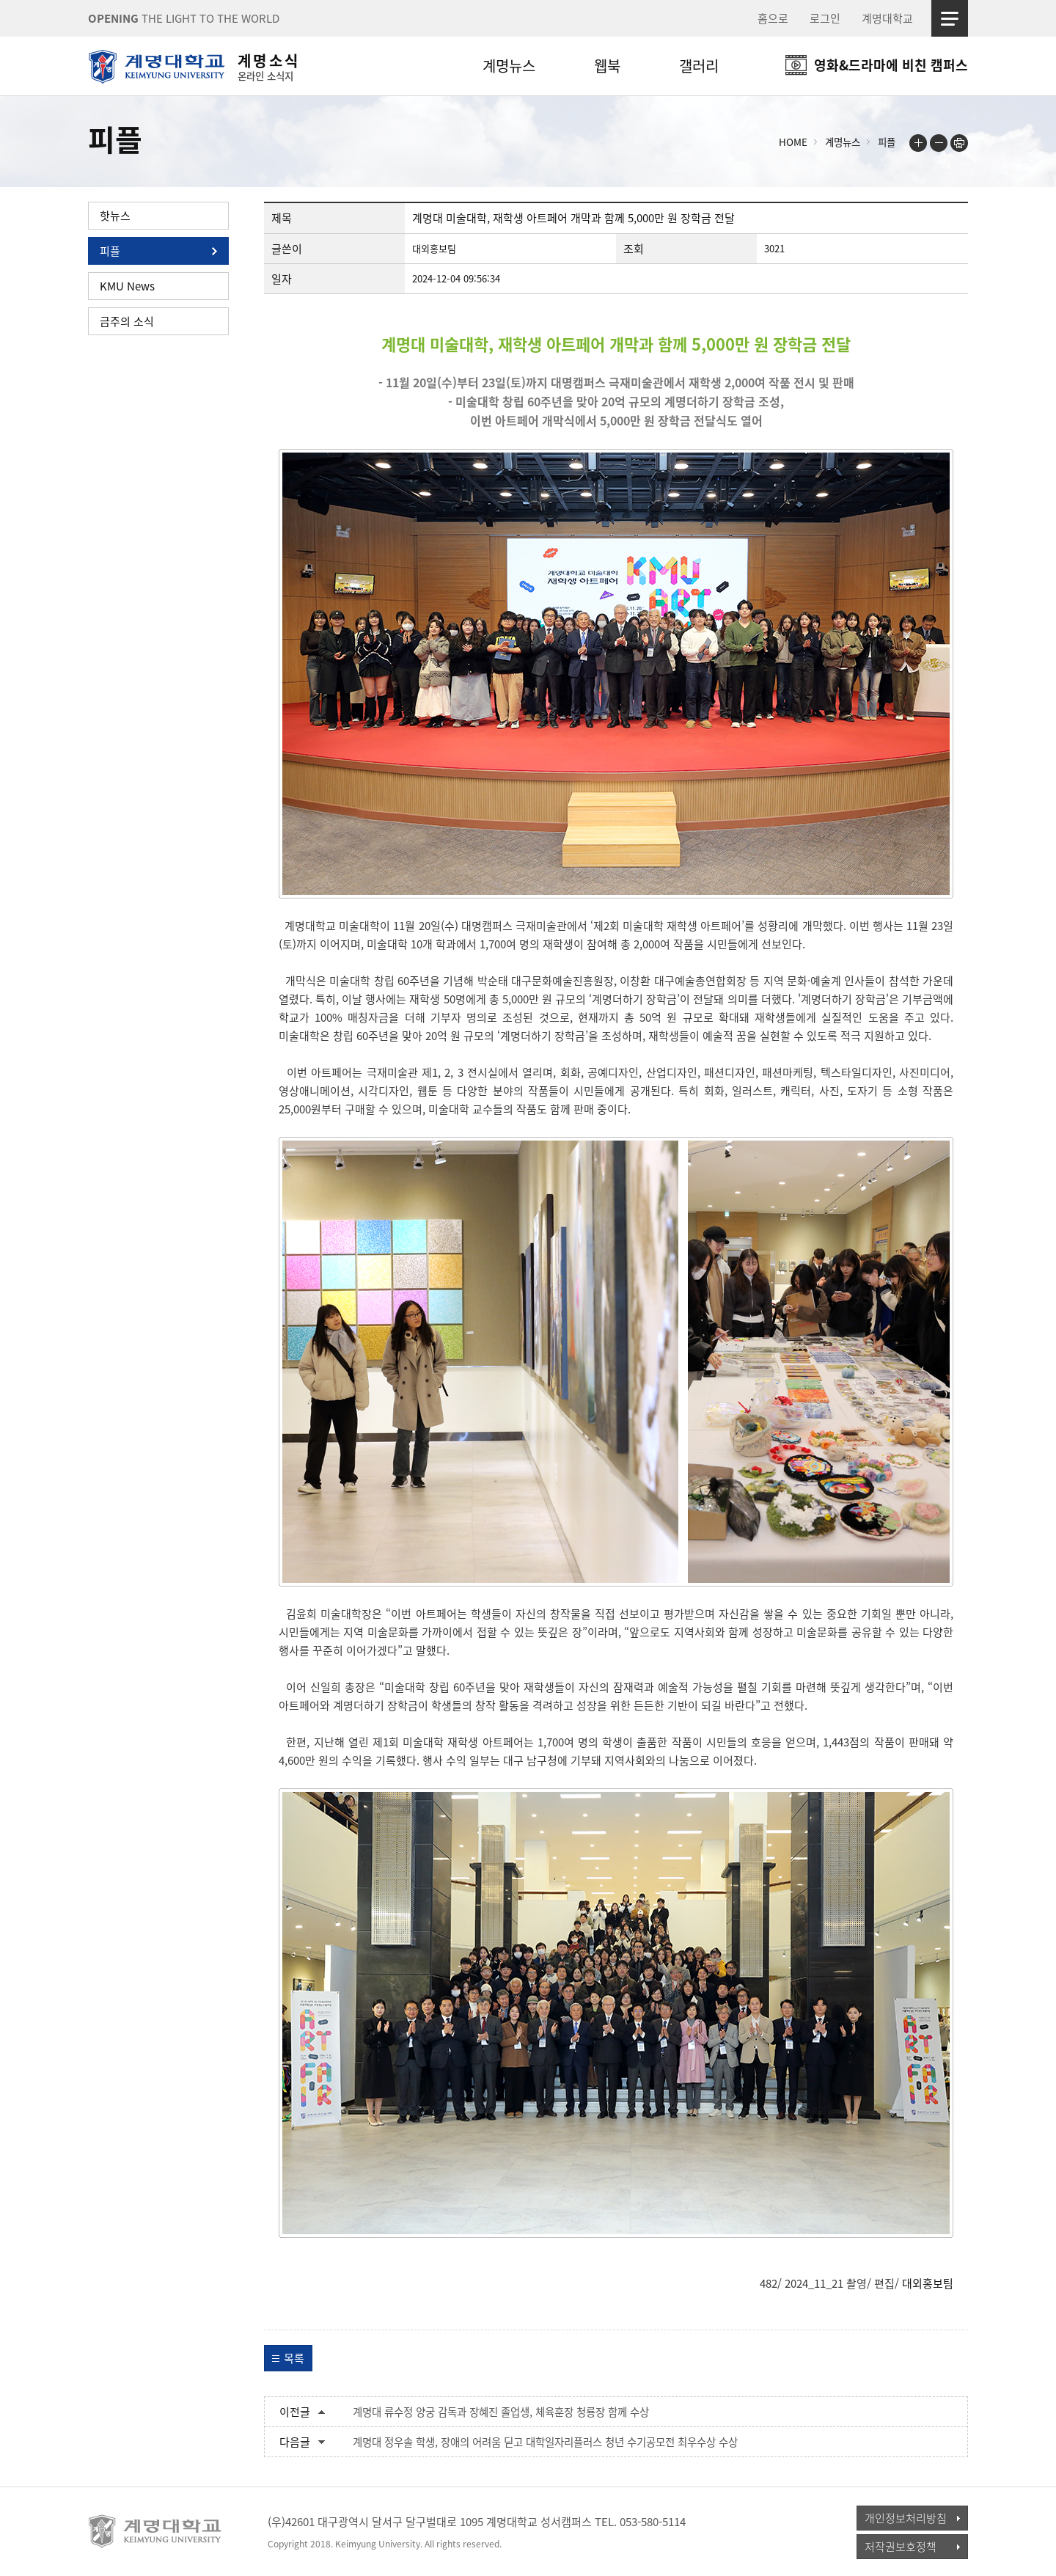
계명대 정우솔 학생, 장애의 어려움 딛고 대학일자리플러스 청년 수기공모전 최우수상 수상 (545, 2442)
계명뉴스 (509, 65)
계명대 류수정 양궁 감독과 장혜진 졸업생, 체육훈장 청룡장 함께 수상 (501, 2412)
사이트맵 (949, 18)
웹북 (607, 65)
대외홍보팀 (927, 2283)
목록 (294, 2358)
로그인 (825, 18)
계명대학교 (887, 18)
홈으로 (773, 18)
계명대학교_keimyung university (156, 2531)
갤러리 (699, 65)
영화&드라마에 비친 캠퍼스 (891, 65)
